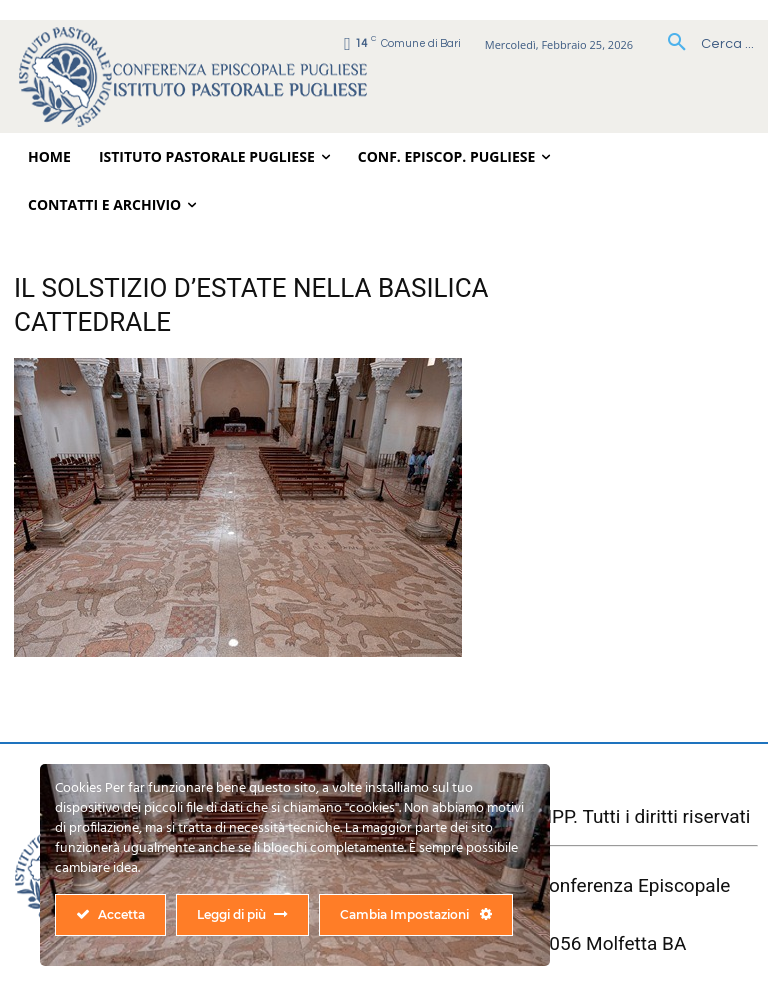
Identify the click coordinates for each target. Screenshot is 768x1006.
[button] (703, 44)
